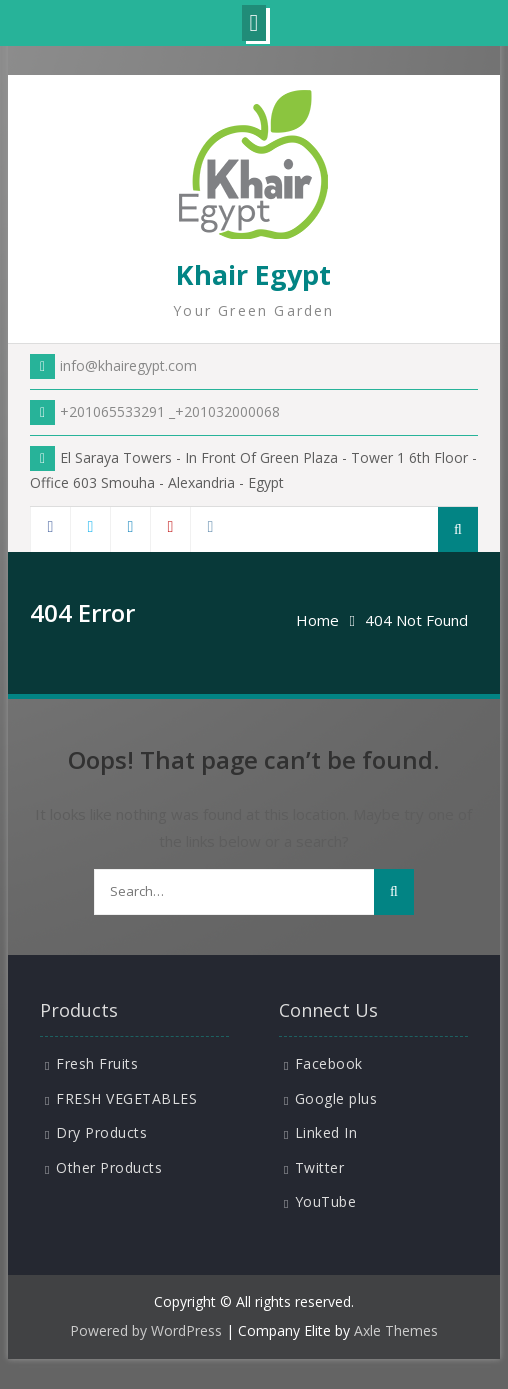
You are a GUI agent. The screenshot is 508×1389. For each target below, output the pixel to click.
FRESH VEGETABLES (126, 1098)
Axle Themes (396, 1330)
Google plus (336, 1098)
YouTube (326, 1201)
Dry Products (101, 1132)
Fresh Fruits (97, 1063)
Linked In (326, 1132)
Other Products (109, 1167)
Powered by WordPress (146, 1330)
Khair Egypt (253, 274)
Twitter (320, 1167)
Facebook (329, 1063)
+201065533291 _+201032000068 (155, 411)
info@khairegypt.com (113, 365)
